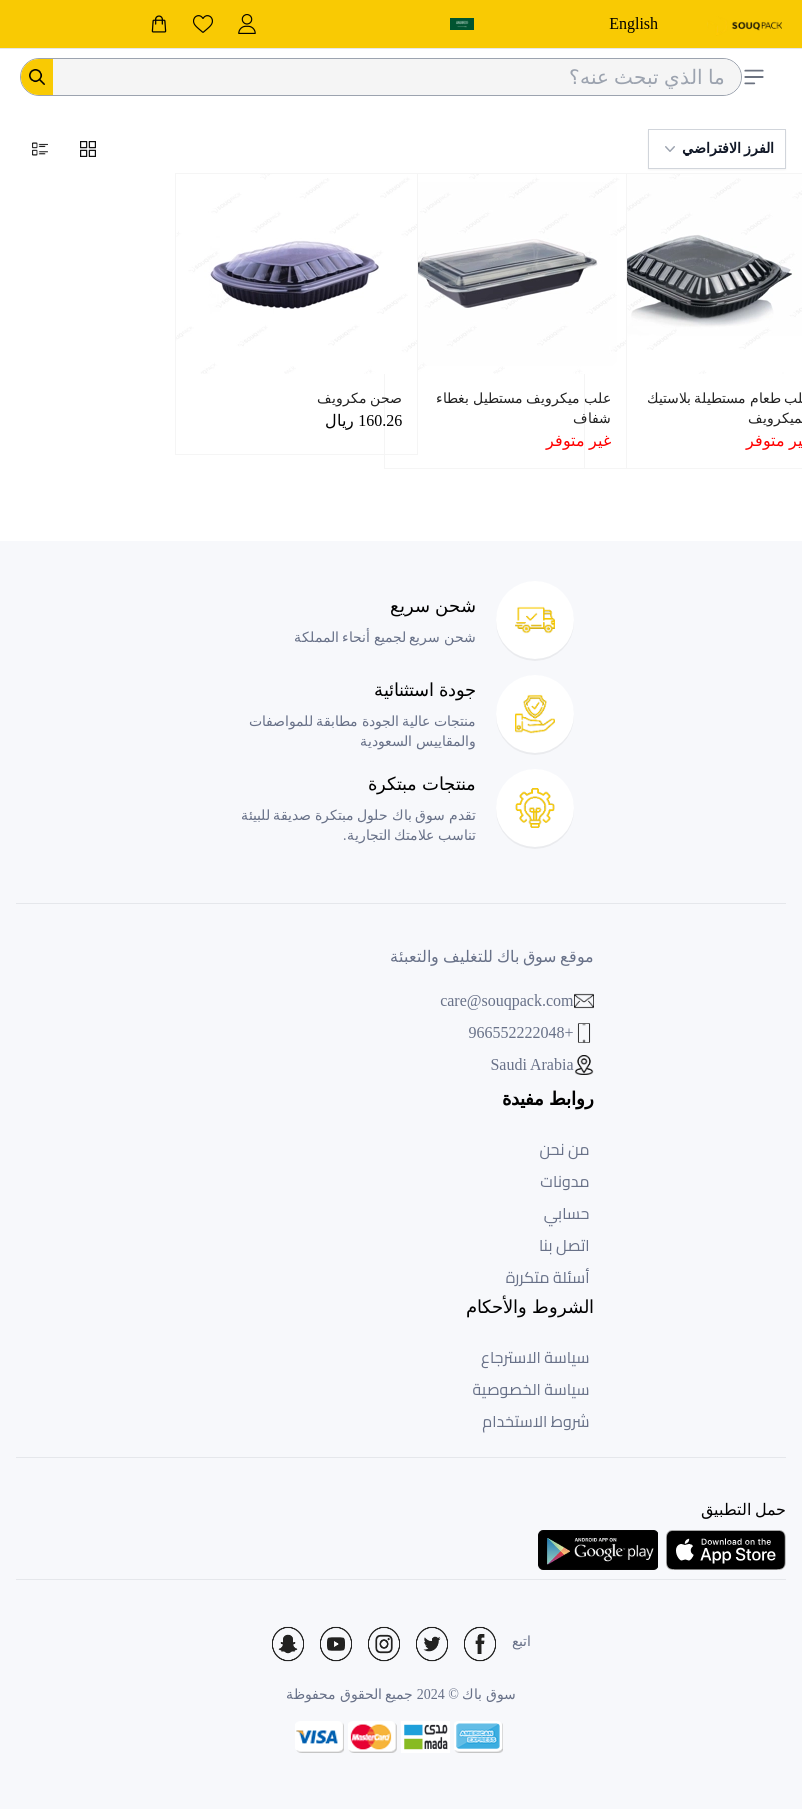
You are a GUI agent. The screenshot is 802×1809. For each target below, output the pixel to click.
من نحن (564, 1149)
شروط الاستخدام (535, 1421)
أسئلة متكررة (548, 1277)
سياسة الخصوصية (531, 1389)
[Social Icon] (480, 1644)
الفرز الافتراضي (717, 149)
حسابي (567, 1213)
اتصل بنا (564, 1245)
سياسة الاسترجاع (535, 1357)
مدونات (564, 1181)
